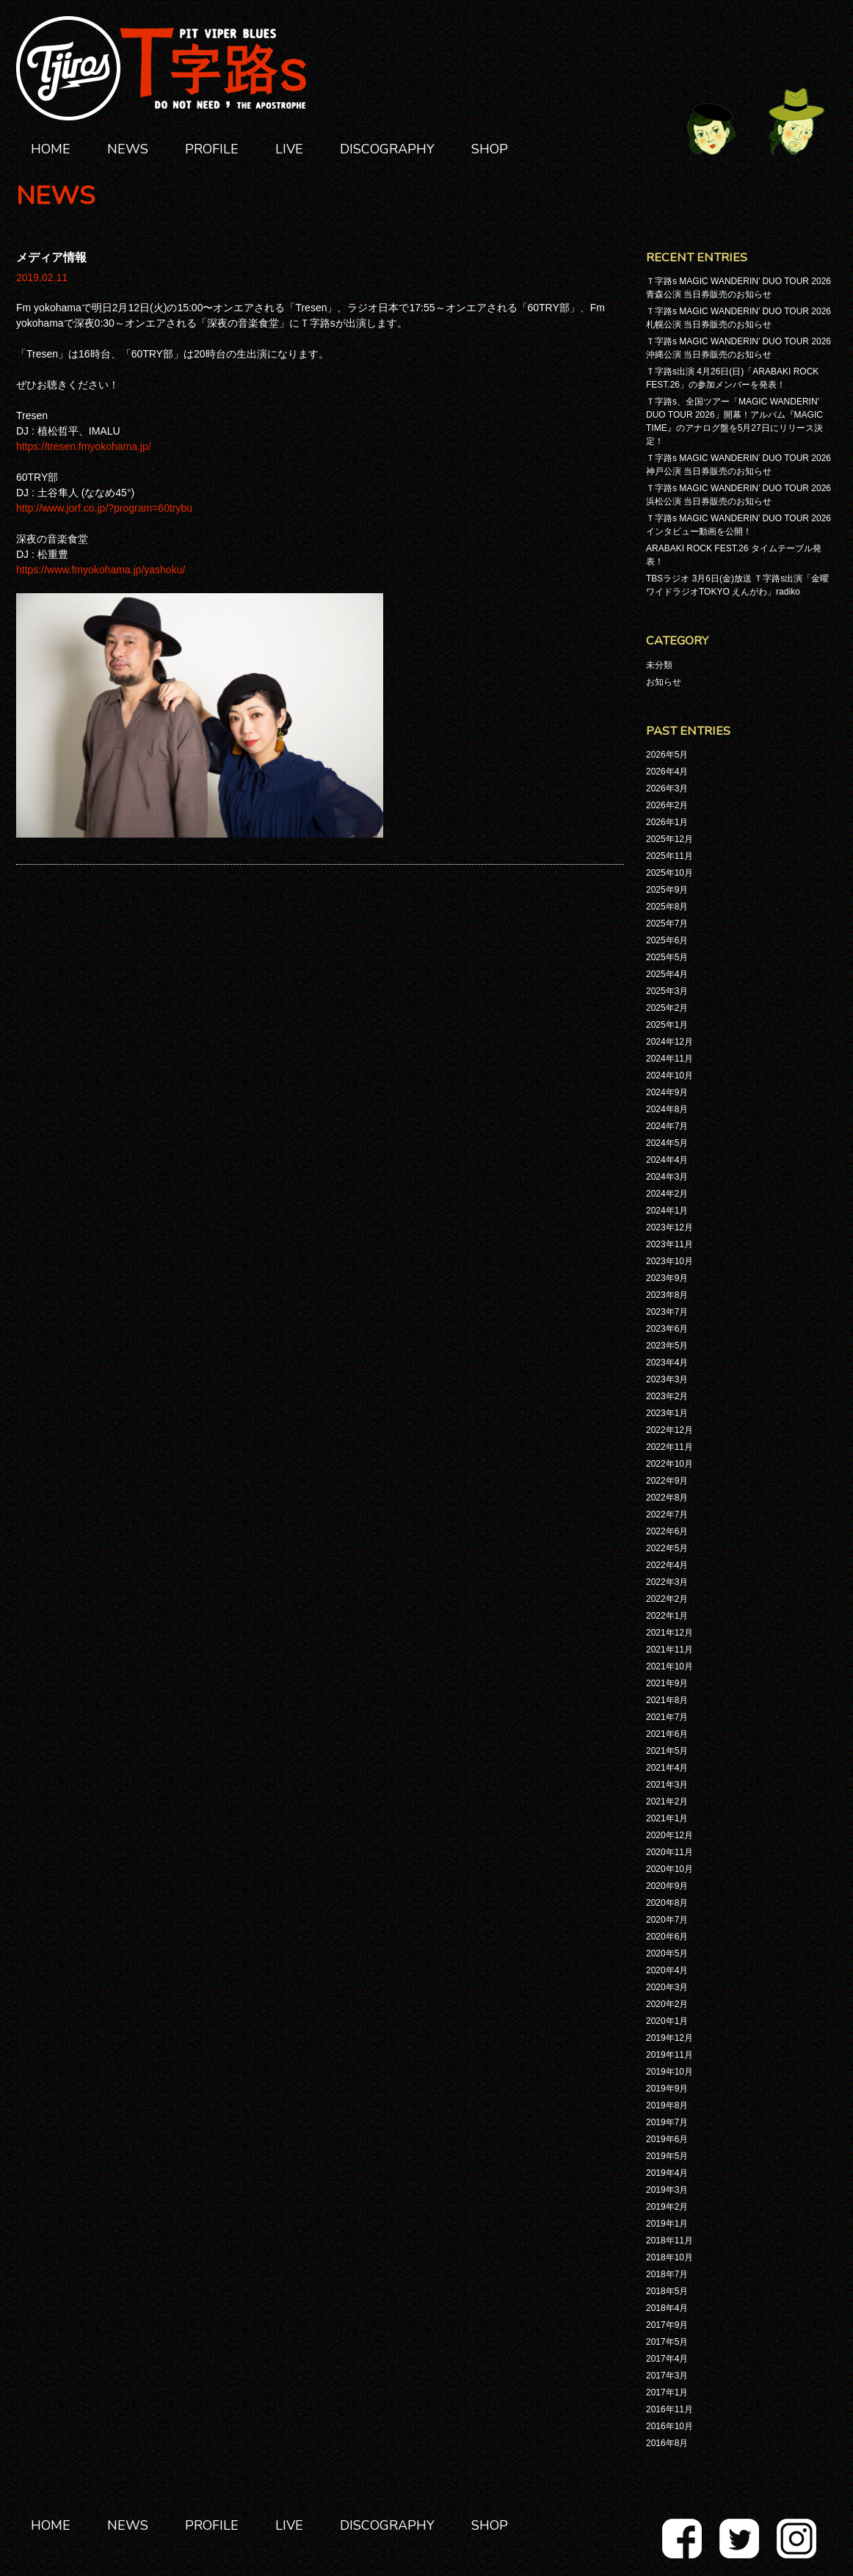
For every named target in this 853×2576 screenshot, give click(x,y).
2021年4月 (667, 1768)
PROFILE (212, 149)
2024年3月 (667, 1177)
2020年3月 (667, 1987)
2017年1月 (667, 2392)
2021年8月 (667, 1700)
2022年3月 (667, 1582)
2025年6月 (667, 940)
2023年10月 (669, 1261)
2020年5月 (667, 1953)
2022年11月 (669, 1447)
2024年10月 (669, 1075)
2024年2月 (667, 1194)
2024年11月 (669, 1058)
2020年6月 (667, 1936)
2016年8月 (667, 2443)
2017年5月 (667, 2342)
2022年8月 (667, 1497)
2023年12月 (669, 1227)
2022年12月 (669, 1430)
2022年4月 (667, 1565)
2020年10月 (669, 1869)
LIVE (289, 149)
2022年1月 (667, 1616)
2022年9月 (667, 1481)
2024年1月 (667, 1210)
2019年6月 (667, 2139)
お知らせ (663, 682)
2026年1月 (667, 822)
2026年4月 (667, 771)
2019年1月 (667, 2223)
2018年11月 (669, 2240)
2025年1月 (667, 1025)
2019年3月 (667, 2190)
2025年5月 (667, 957)
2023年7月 (667, 1312)
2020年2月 (667, 2004)
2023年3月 (667, 1379)
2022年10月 (669, 1464)
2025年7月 (667, 923)
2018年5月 (667, 2291)
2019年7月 (667, 2122)
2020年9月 (667, 1886)
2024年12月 (669, 1042)
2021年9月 (667, 1683)
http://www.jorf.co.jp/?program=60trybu (104, 508)
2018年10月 (669, 2257)
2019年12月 (669, 2038)
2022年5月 (667, 1548)
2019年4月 (667, 2173)
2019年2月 (667, 2207)
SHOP (489, 149)
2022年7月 (667, 1514)
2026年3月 (667, 788)
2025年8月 (667, 906)
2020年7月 (667, 1920)
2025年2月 (667, 1008)
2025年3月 (667, 991)
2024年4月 (667, 1160)
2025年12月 (669, 839)
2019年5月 (667, 2156)
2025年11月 (669, 856)
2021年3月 (667, 1784)
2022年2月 (667, 1599)
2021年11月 (669, 1649)
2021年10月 (669, 1666)
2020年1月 (667, 2021)
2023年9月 (667, 1278)
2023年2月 (667, 1396)
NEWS (127, 149)
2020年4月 (667, 1970)
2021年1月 (667, 1818)
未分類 (659, 665)
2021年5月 (667, 1751)
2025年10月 (669, 873)
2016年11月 (669, 2409)
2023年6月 (667, 1329)
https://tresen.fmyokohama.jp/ (83, 446)
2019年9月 (667, 2088)
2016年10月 (669, 2426)
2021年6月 (667, 1734)
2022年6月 (667, 1531)
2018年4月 (667, 2308)
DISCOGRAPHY (387, 149)
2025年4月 (667, 974)
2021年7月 (667, 1717)
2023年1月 (667, 1413)
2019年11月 (669, 2055)
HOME (50, 149)
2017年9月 (667, 2325)
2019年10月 (669, 2072)
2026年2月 (667, 805)
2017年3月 (667, 2375)
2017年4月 (667, 2359)
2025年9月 (667, 890)
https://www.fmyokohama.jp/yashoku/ (100, 570)
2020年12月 (669, 1835)
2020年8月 (667, 1903)
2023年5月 (667, 1345)
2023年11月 (669, 1244)
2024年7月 (667, 1126)
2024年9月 (667, 1092)
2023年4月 (667, 1362)
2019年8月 (667, 2105)
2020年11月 (669, 1852)
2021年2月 (667, 1801)
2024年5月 (667, 1143)
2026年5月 (667, 755)
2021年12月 (669, 1633)
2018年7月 (667, 2274)
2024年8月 (667, 1109)
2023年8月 (667, 1295)
